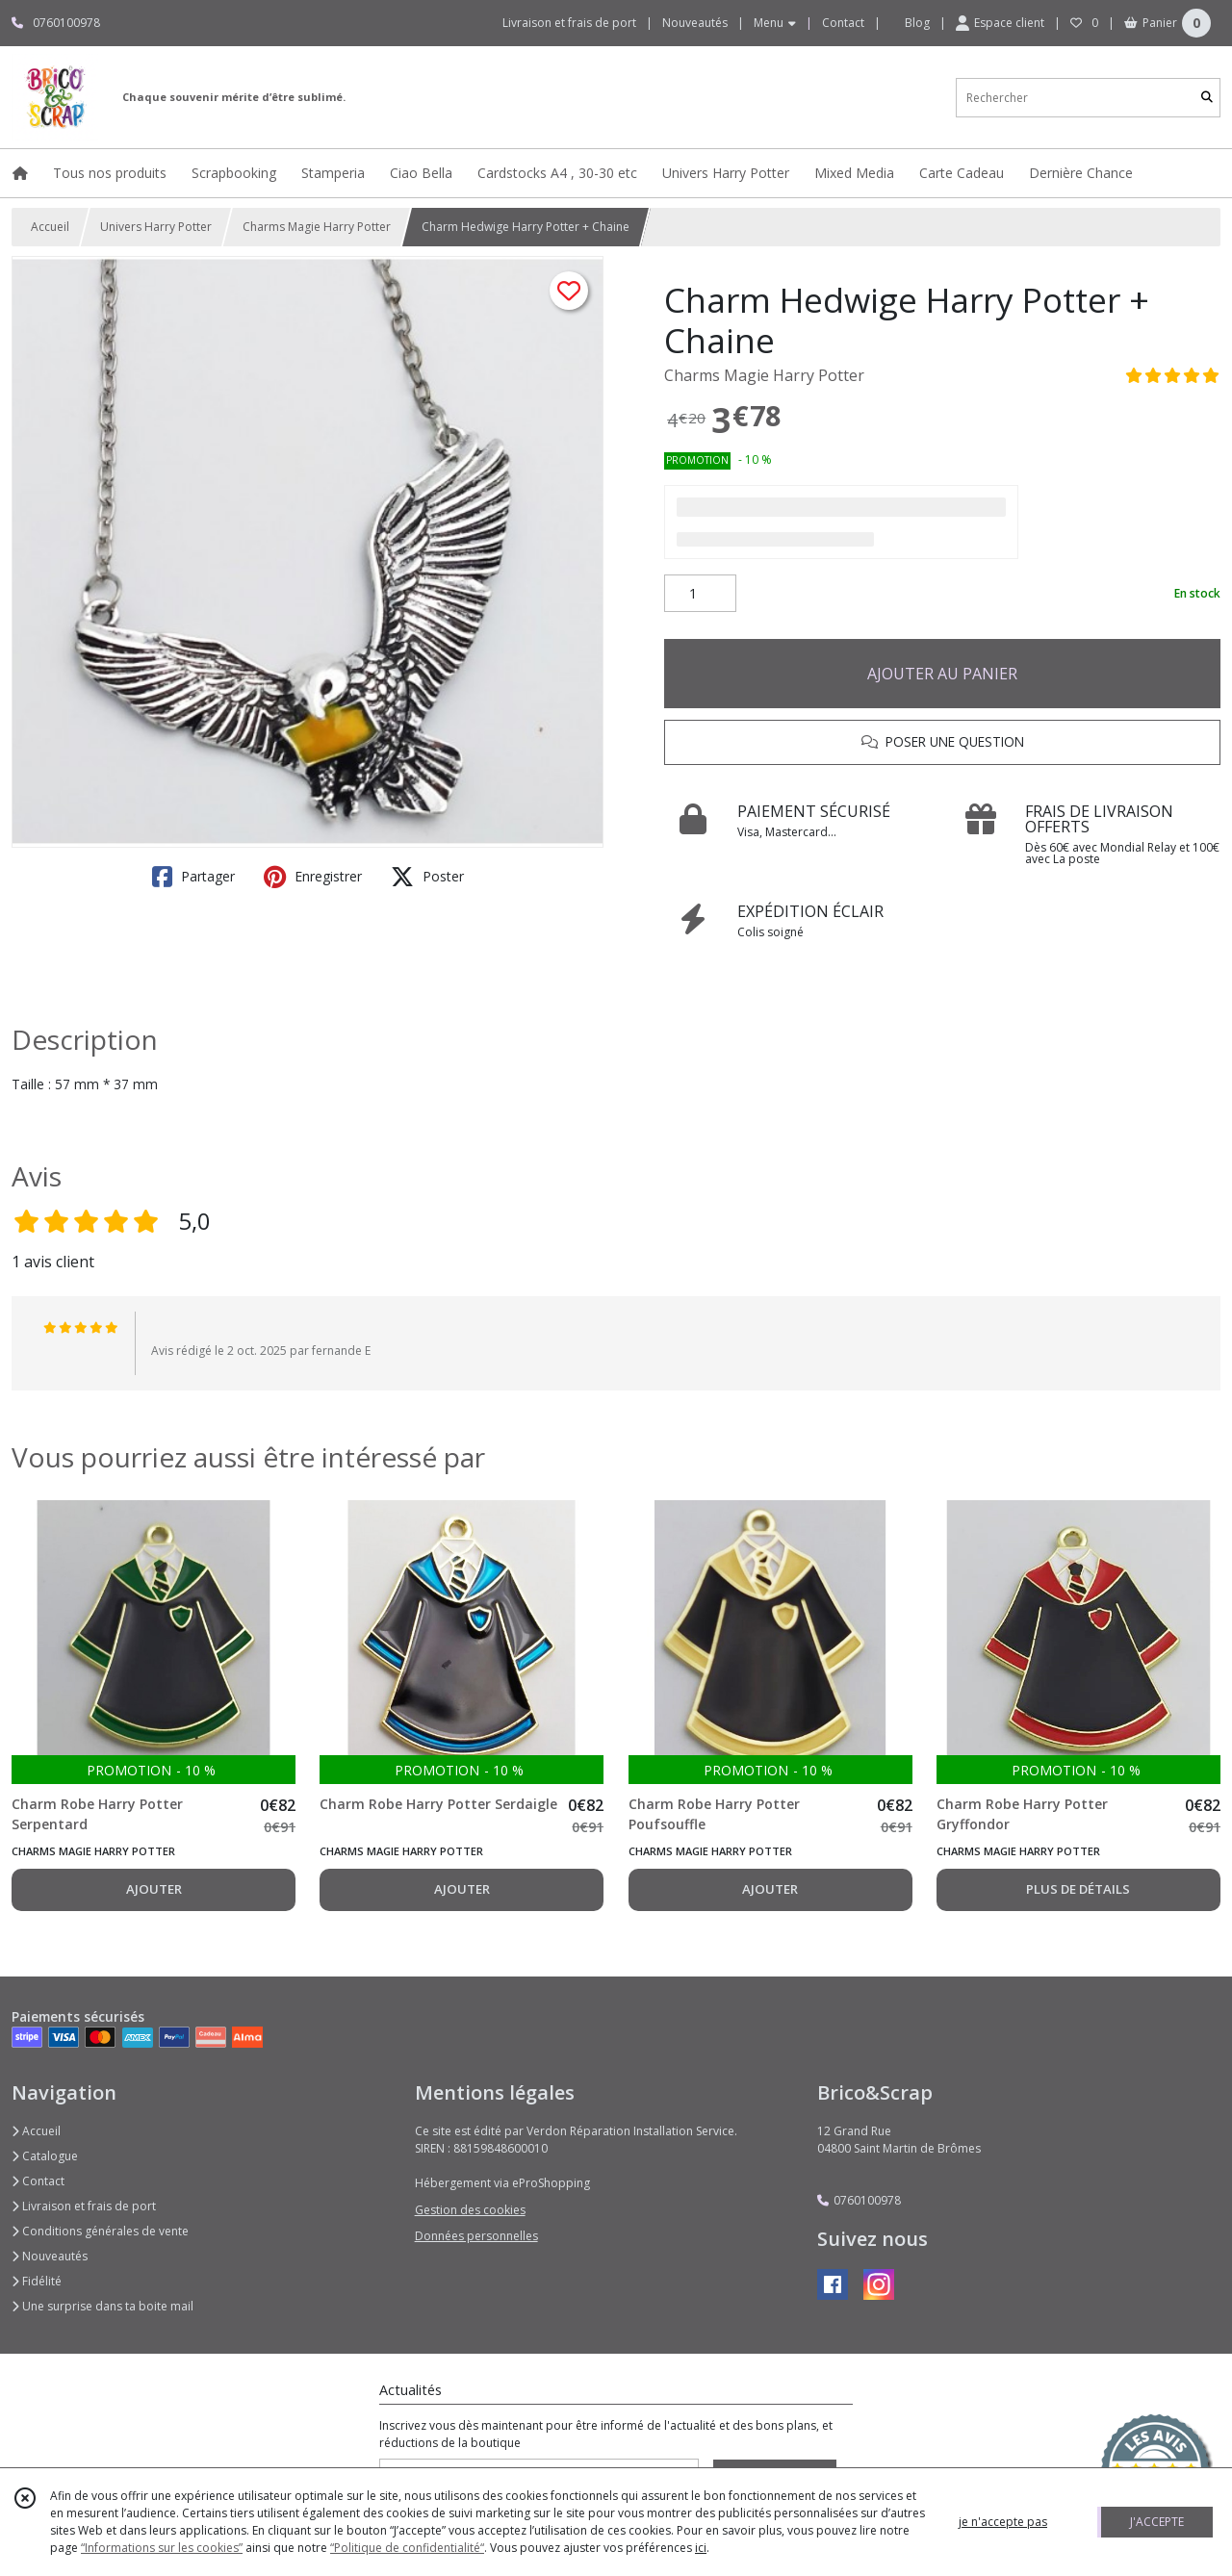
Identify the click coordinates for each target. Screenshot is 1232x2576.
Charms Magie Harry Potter (317, 226)
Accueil (50, 226)
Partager (193, 876)
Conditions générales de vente (100, 2231)
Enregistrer (313, 876)
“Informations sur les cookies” (162, 2547)
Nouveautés (50, 2256)
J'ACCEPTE (1157, 2521)
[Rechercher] (1206, 97)
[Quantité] (700, 593)
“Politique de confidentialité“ (407, 2547)
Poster (427, 876)
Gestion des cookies (470, 2210)
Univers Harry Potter (156, 226)
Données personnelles (476, 2236)
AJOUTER (154, 1889)
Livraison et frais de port (84, 2206)
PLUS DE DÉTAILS (1078, 1889)
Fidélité (37, 2281)
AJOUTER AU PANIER (942, 673)
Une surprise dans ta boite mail (102, 2306)
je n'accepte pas (1003, 2521)
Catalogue (45, 2156)
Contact (843, 22)
